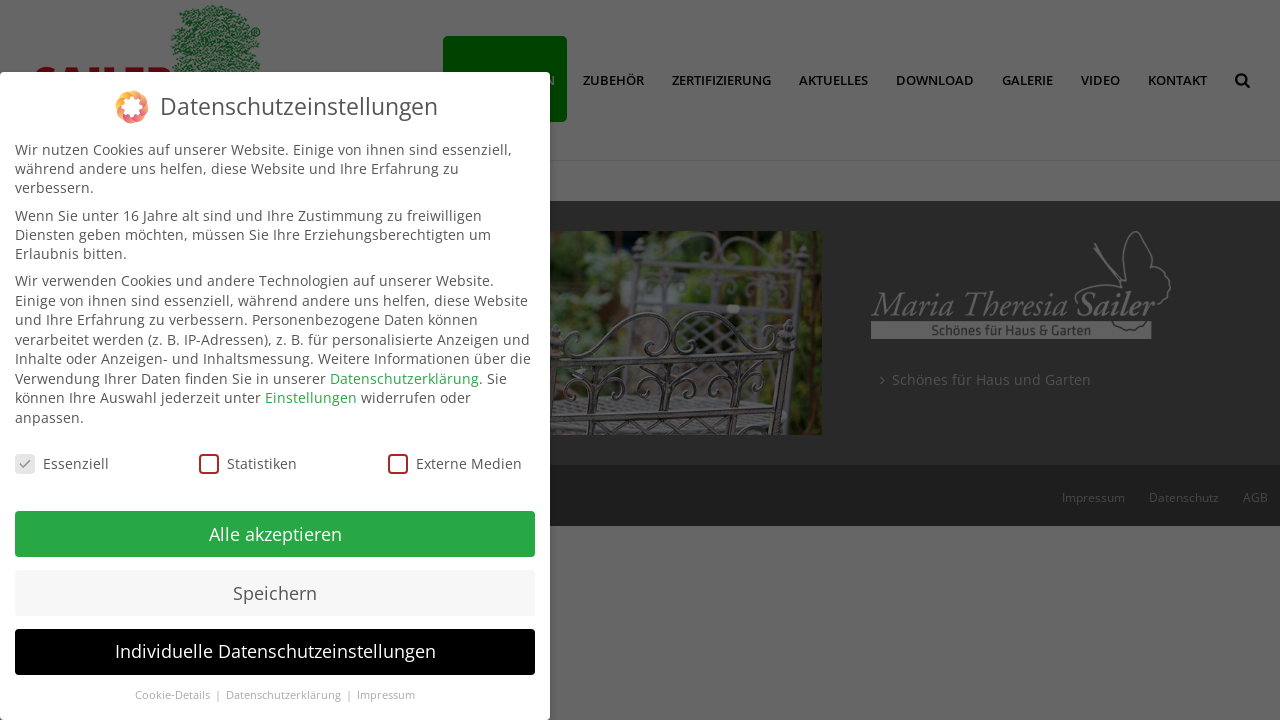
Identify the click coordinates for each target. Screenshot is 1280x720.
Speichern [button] (275, 582)
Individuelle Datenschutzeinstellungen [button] (275, 641)
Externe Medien (455, 452)
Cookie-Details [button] (174, 685)
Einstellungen (311, 387)
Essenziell (62, 452)
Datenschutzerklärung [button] (285, 685)
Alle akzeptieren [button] (275, 523)
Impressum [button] (386, 685)
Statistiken (248, 452)
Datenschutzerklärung (404, 367)
